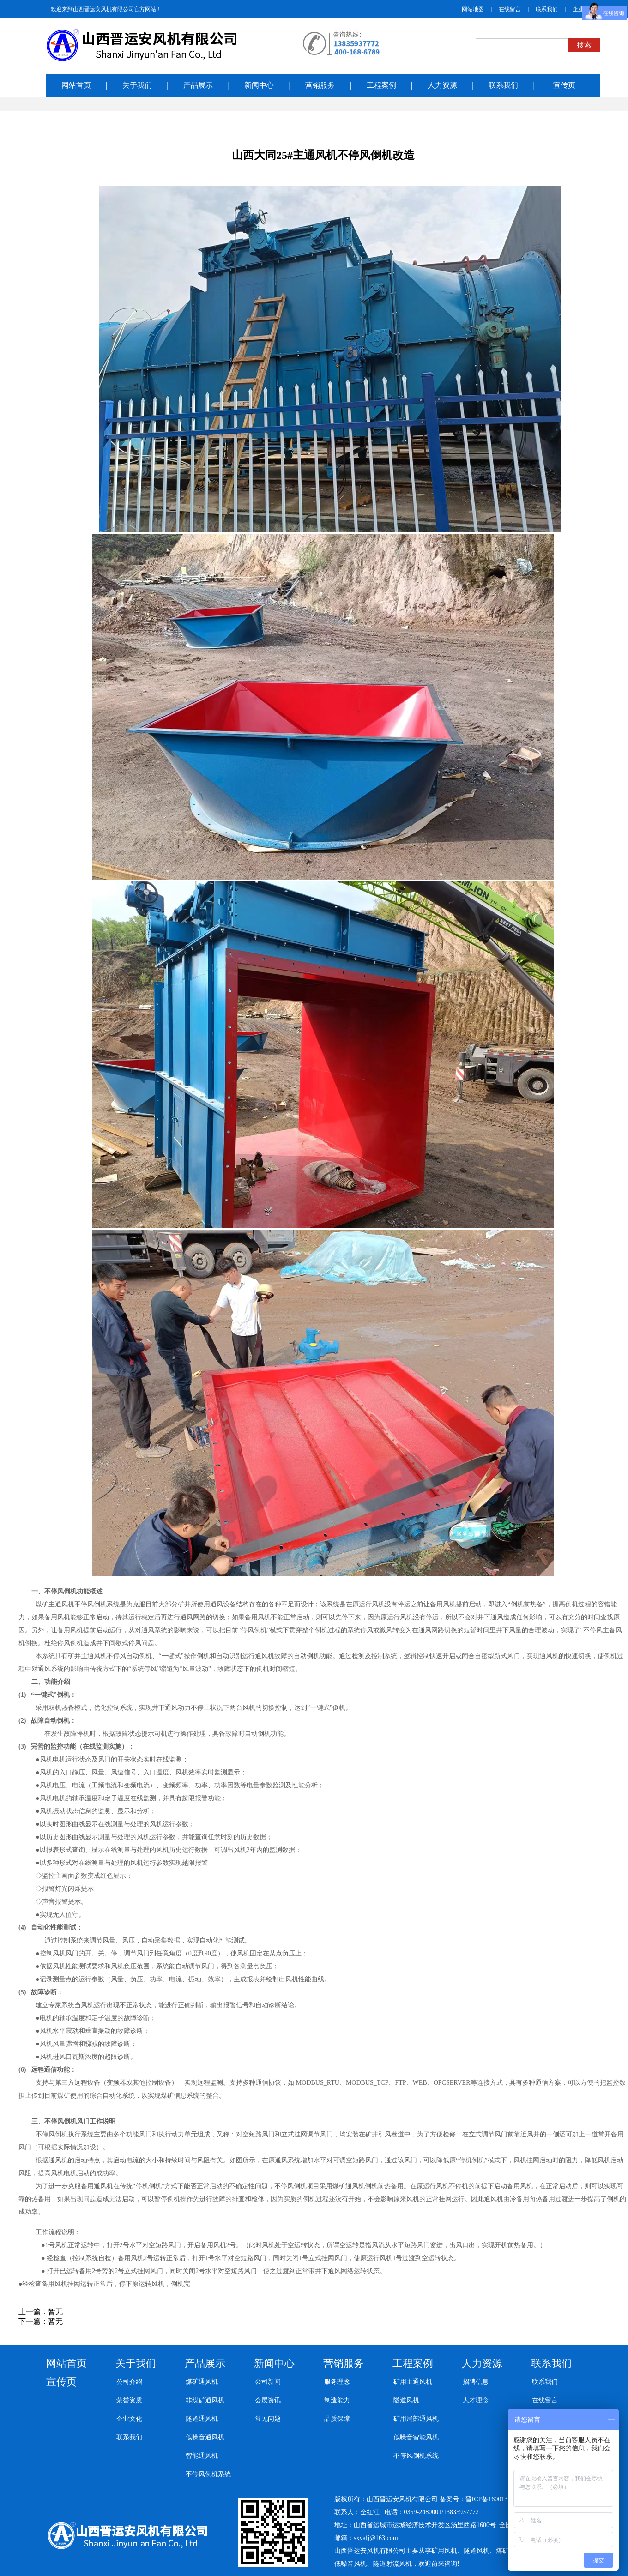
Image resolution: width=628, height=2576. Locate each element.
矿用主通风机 (412, 2381)
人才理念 (476, 2400)
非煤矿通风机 (205, 2400)
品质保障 (337, 2418)
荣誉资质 (129, 2400)
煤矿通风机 (202, 2381)
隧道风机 (406, 2400)
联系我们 (547, 9)
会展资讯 (268, 2400)
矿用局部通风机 (416, 2418)
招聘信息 (476, 2381)
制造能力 (337, 2400)
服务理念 (337, 2381)
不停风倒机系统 (208, 2474)
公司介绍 (129, 2381)
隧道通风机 (202, 2418)
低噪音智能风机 (416, 2437)
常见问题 (268, 2418)
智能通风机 (202, 2455)
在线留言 (510, 9)
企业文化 (129, 2418)
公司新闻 (268, 2381)
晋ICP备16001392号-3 (495, 2499)
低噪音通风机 (205, 2437)
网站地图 (473, 9)
